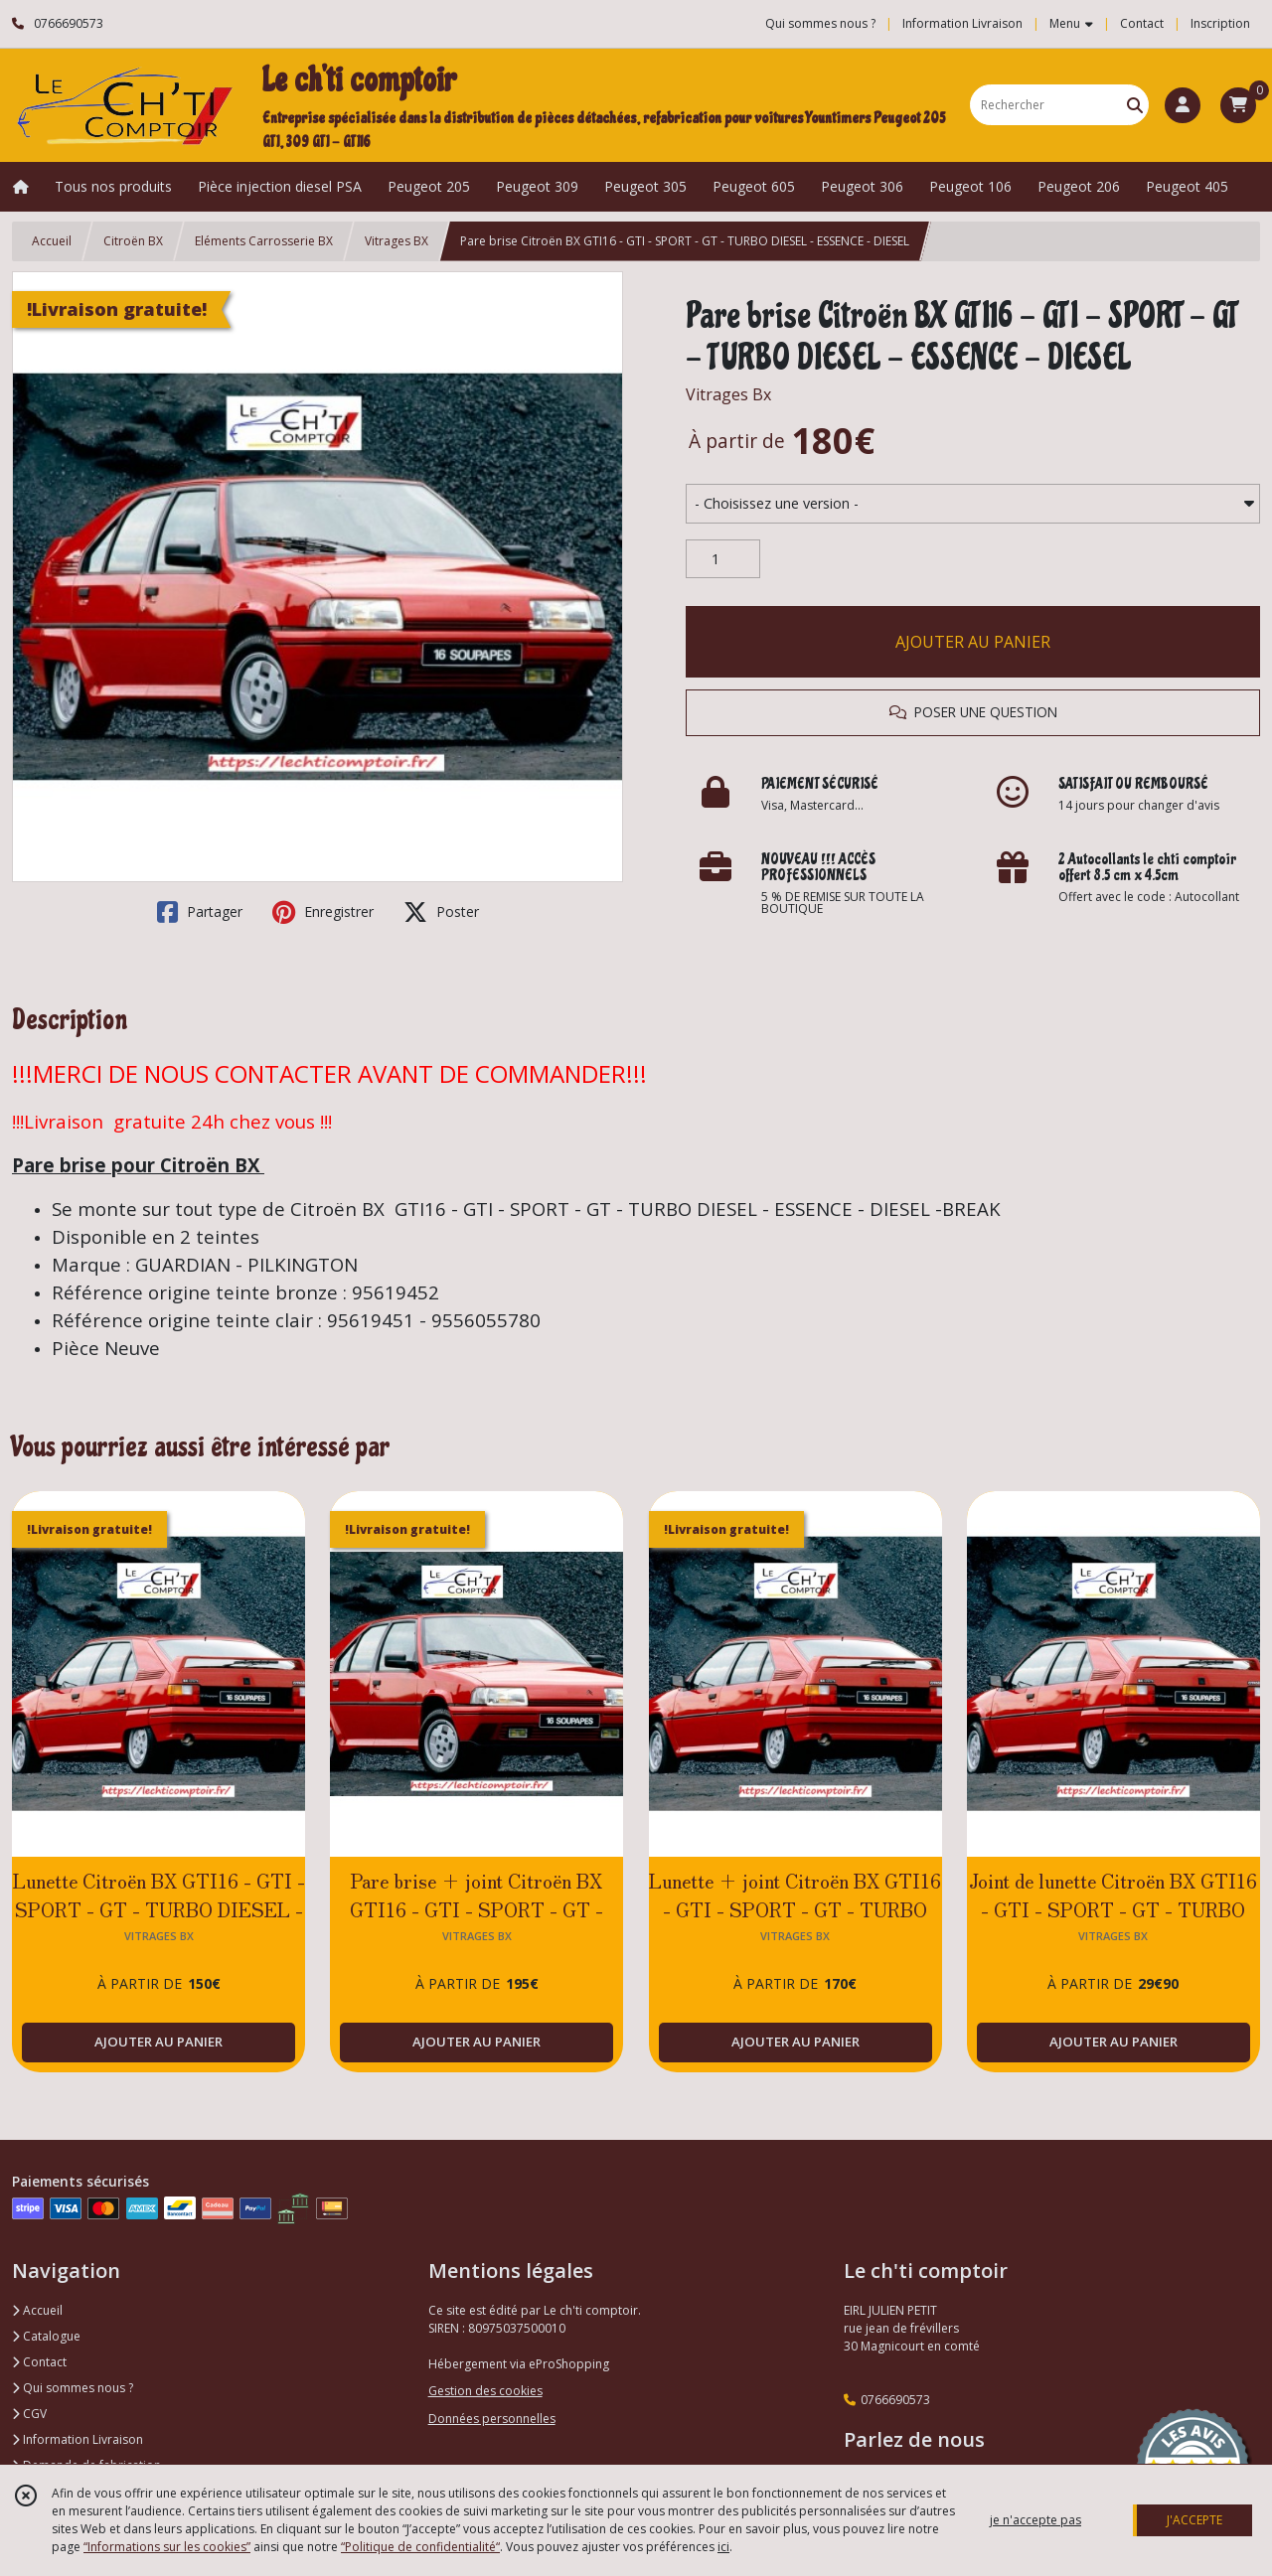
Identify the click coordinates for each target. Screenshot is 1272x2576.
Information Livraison (77, 2439)
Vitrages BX (396, 240)
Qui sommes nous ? (72, 2387)
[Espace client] (1182, 105)
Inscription (1220, 23)
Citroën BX (133, 240)
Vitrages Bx (728, 394)
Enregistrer (323, 912)
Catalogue (46, 2336)
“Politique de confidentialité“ (420, 2546)
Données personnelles (492, 2418)
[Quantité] (723, 559)
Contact (1142, 23)
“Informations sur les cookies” (166, 2546)
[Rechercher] (1135, 104)
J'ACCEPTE (1194, 2519)
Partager (199, 912)
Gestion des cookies (485, 2390)
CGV (29, 2413)
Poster (441, 912)
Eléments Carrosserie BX (264, 240)
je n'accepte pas (1035, 2519)
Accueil (52, 240)
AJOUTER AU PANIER (972, 642)
